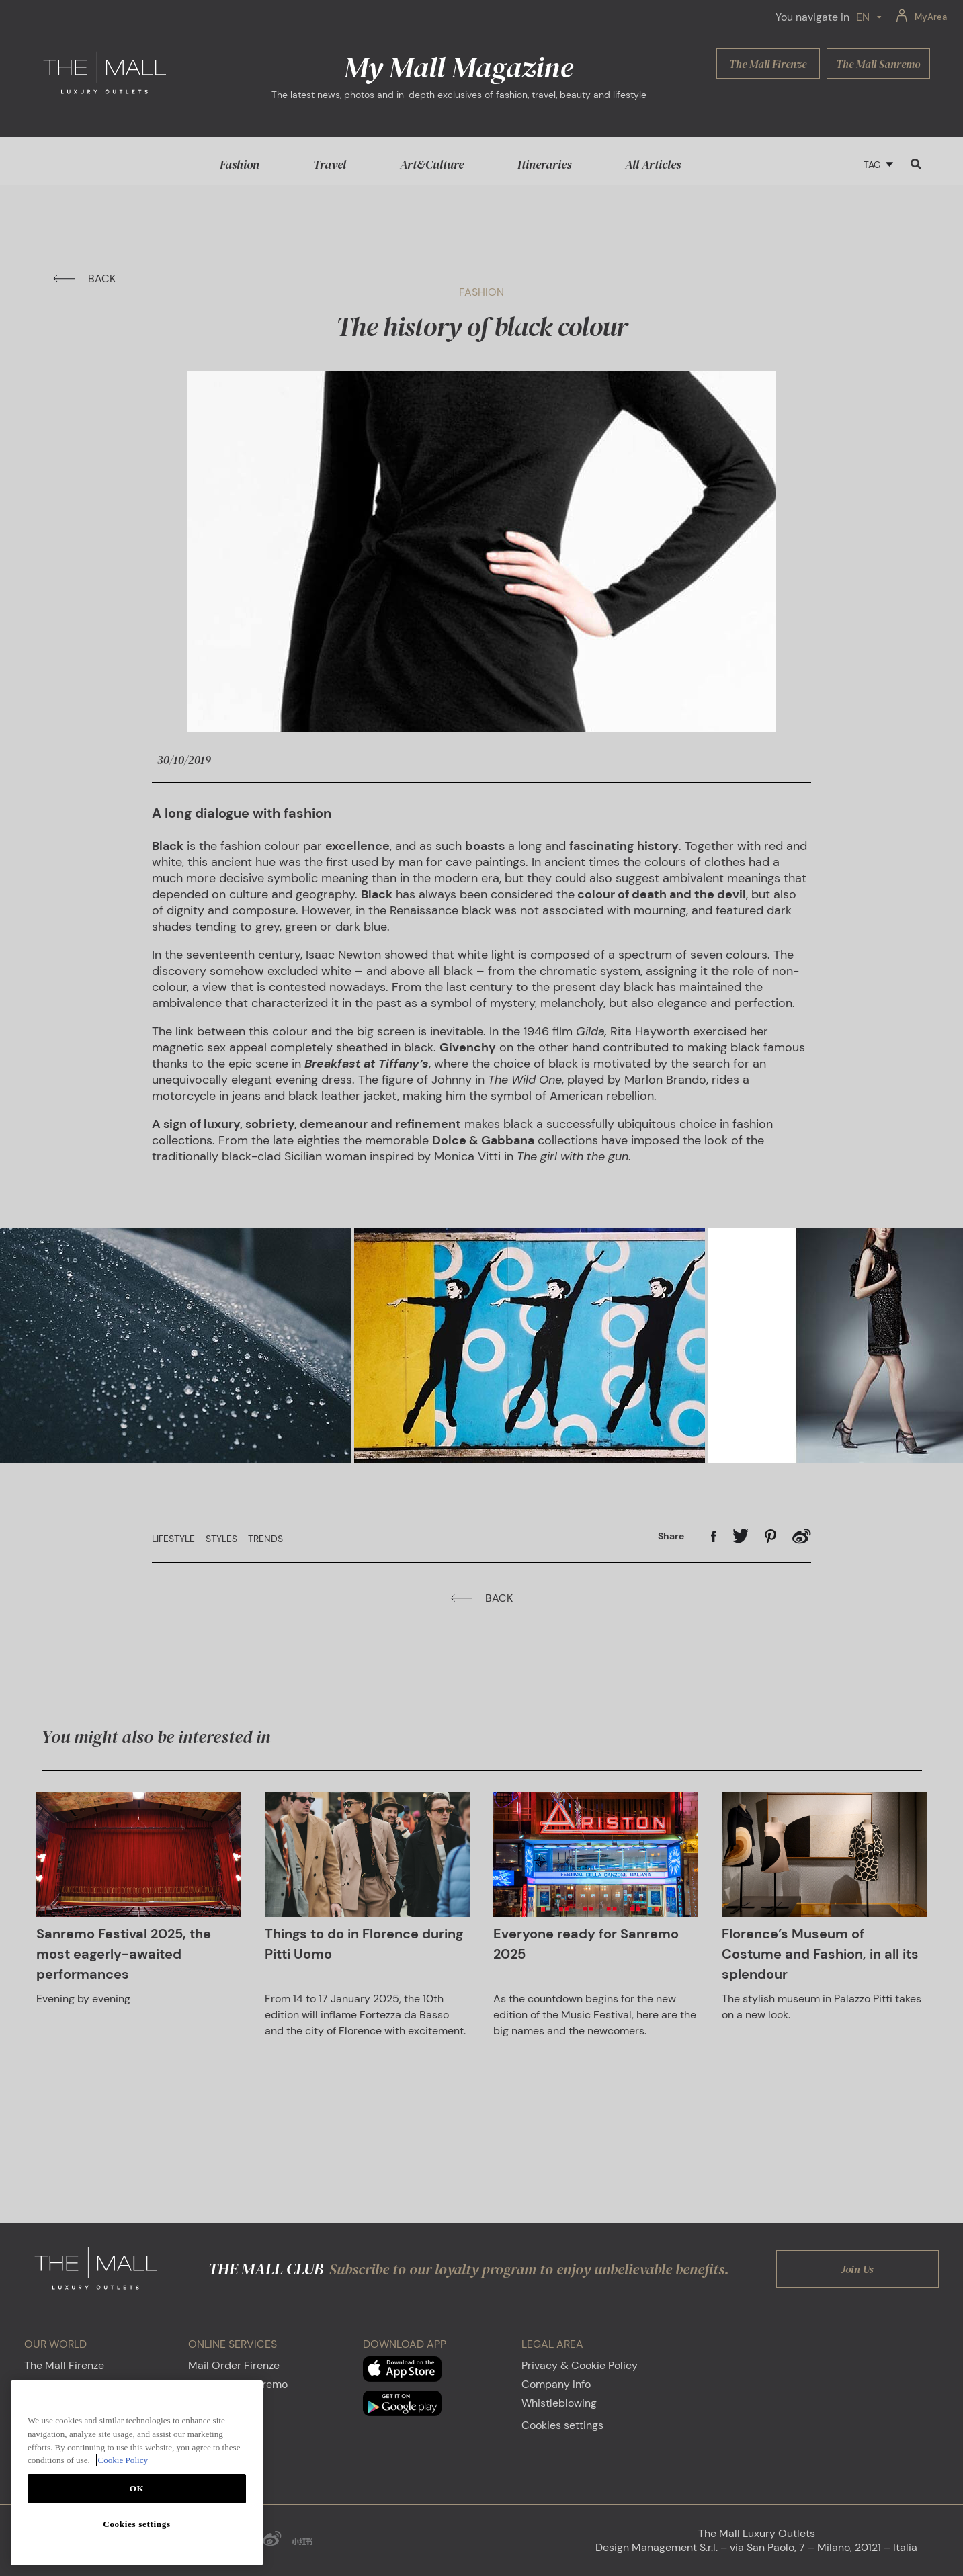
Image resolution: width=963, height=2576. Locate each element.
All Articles (653, 164)
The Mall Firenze (64, 2365)
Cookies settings (562, 2425)
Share (671, 1536)
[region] (137, 2472)
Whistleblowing (559, 2403)
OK (137, 2488)
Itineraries (544, 164)
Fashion (239, 164)
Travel (329, 164)
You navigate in (812, 17)
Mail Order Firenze (234, 2365)
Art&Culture (432, 164)
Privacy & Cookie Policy (579, 2365)
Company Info (556, 2384)
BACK (84, 278)
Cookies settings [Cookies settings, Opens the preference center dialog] (136, 2524)
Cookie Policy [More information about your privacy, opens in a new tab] (122, 2460)
